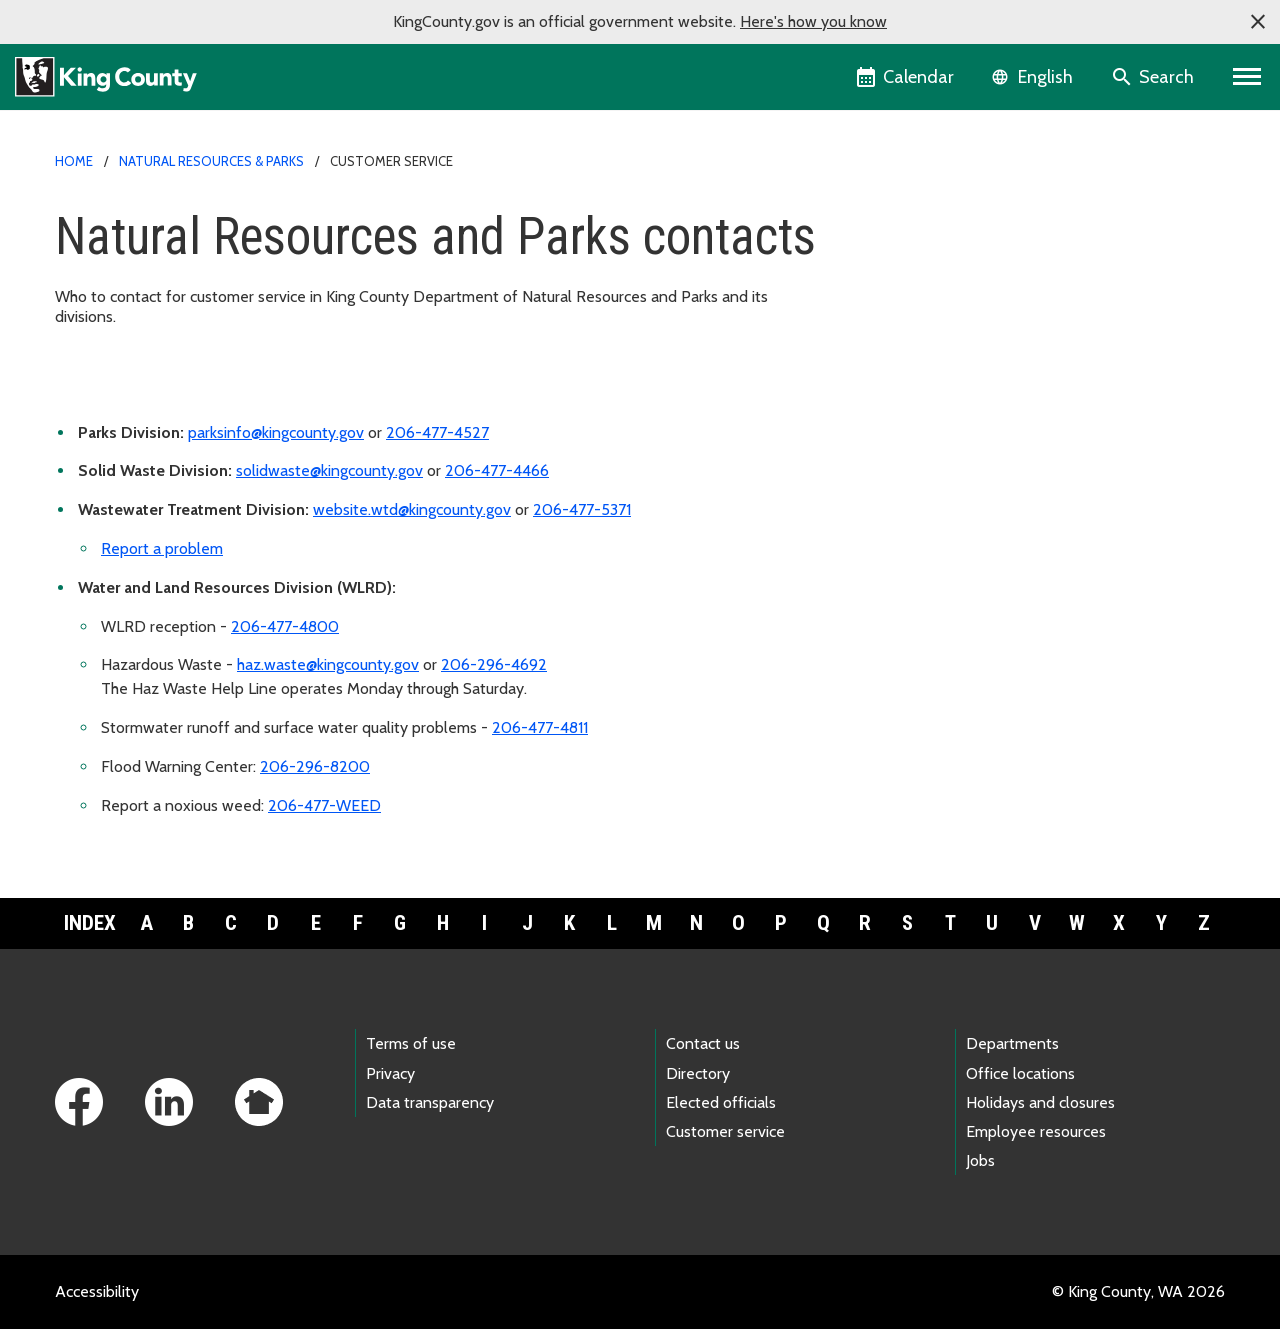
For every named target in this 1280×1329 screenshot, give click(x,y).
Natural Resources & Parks (211, 161)
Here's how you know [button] (813, 21)
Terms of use (411, 1043)
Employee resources (1036, 1131)
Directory (698, 1073)
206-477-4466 (497, 470)
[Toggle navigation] (1247, 77)
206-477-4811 (540, 727)
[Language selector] (1034, 77)
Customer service (725, 1131)
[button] (1258, 22)
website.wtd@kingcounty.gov (412, 509)
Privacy (390, 1073)
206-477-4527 (437, 432)
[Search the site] (1154, 77)
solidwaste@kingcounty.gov (329, 470)
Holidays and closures (1040, 1102)
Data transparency (430, 1102)
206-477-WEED (324, 805)
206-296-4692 (494, 664)
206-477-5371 (582, 509)
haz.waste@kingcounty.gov (328, 664)
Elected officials (721, 1102)
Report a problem (162, 548)
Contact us (703, 1043)
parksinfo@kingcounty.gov (276, 432)
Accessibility (97, 1291)
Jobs (980, 1160)
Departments (1012, 1043)
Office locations (1020, 1073)
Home (74, 161)
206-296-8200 (315, 766)
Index (90, 923)
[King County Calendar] (906, 77)
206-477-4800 (285, 626)
